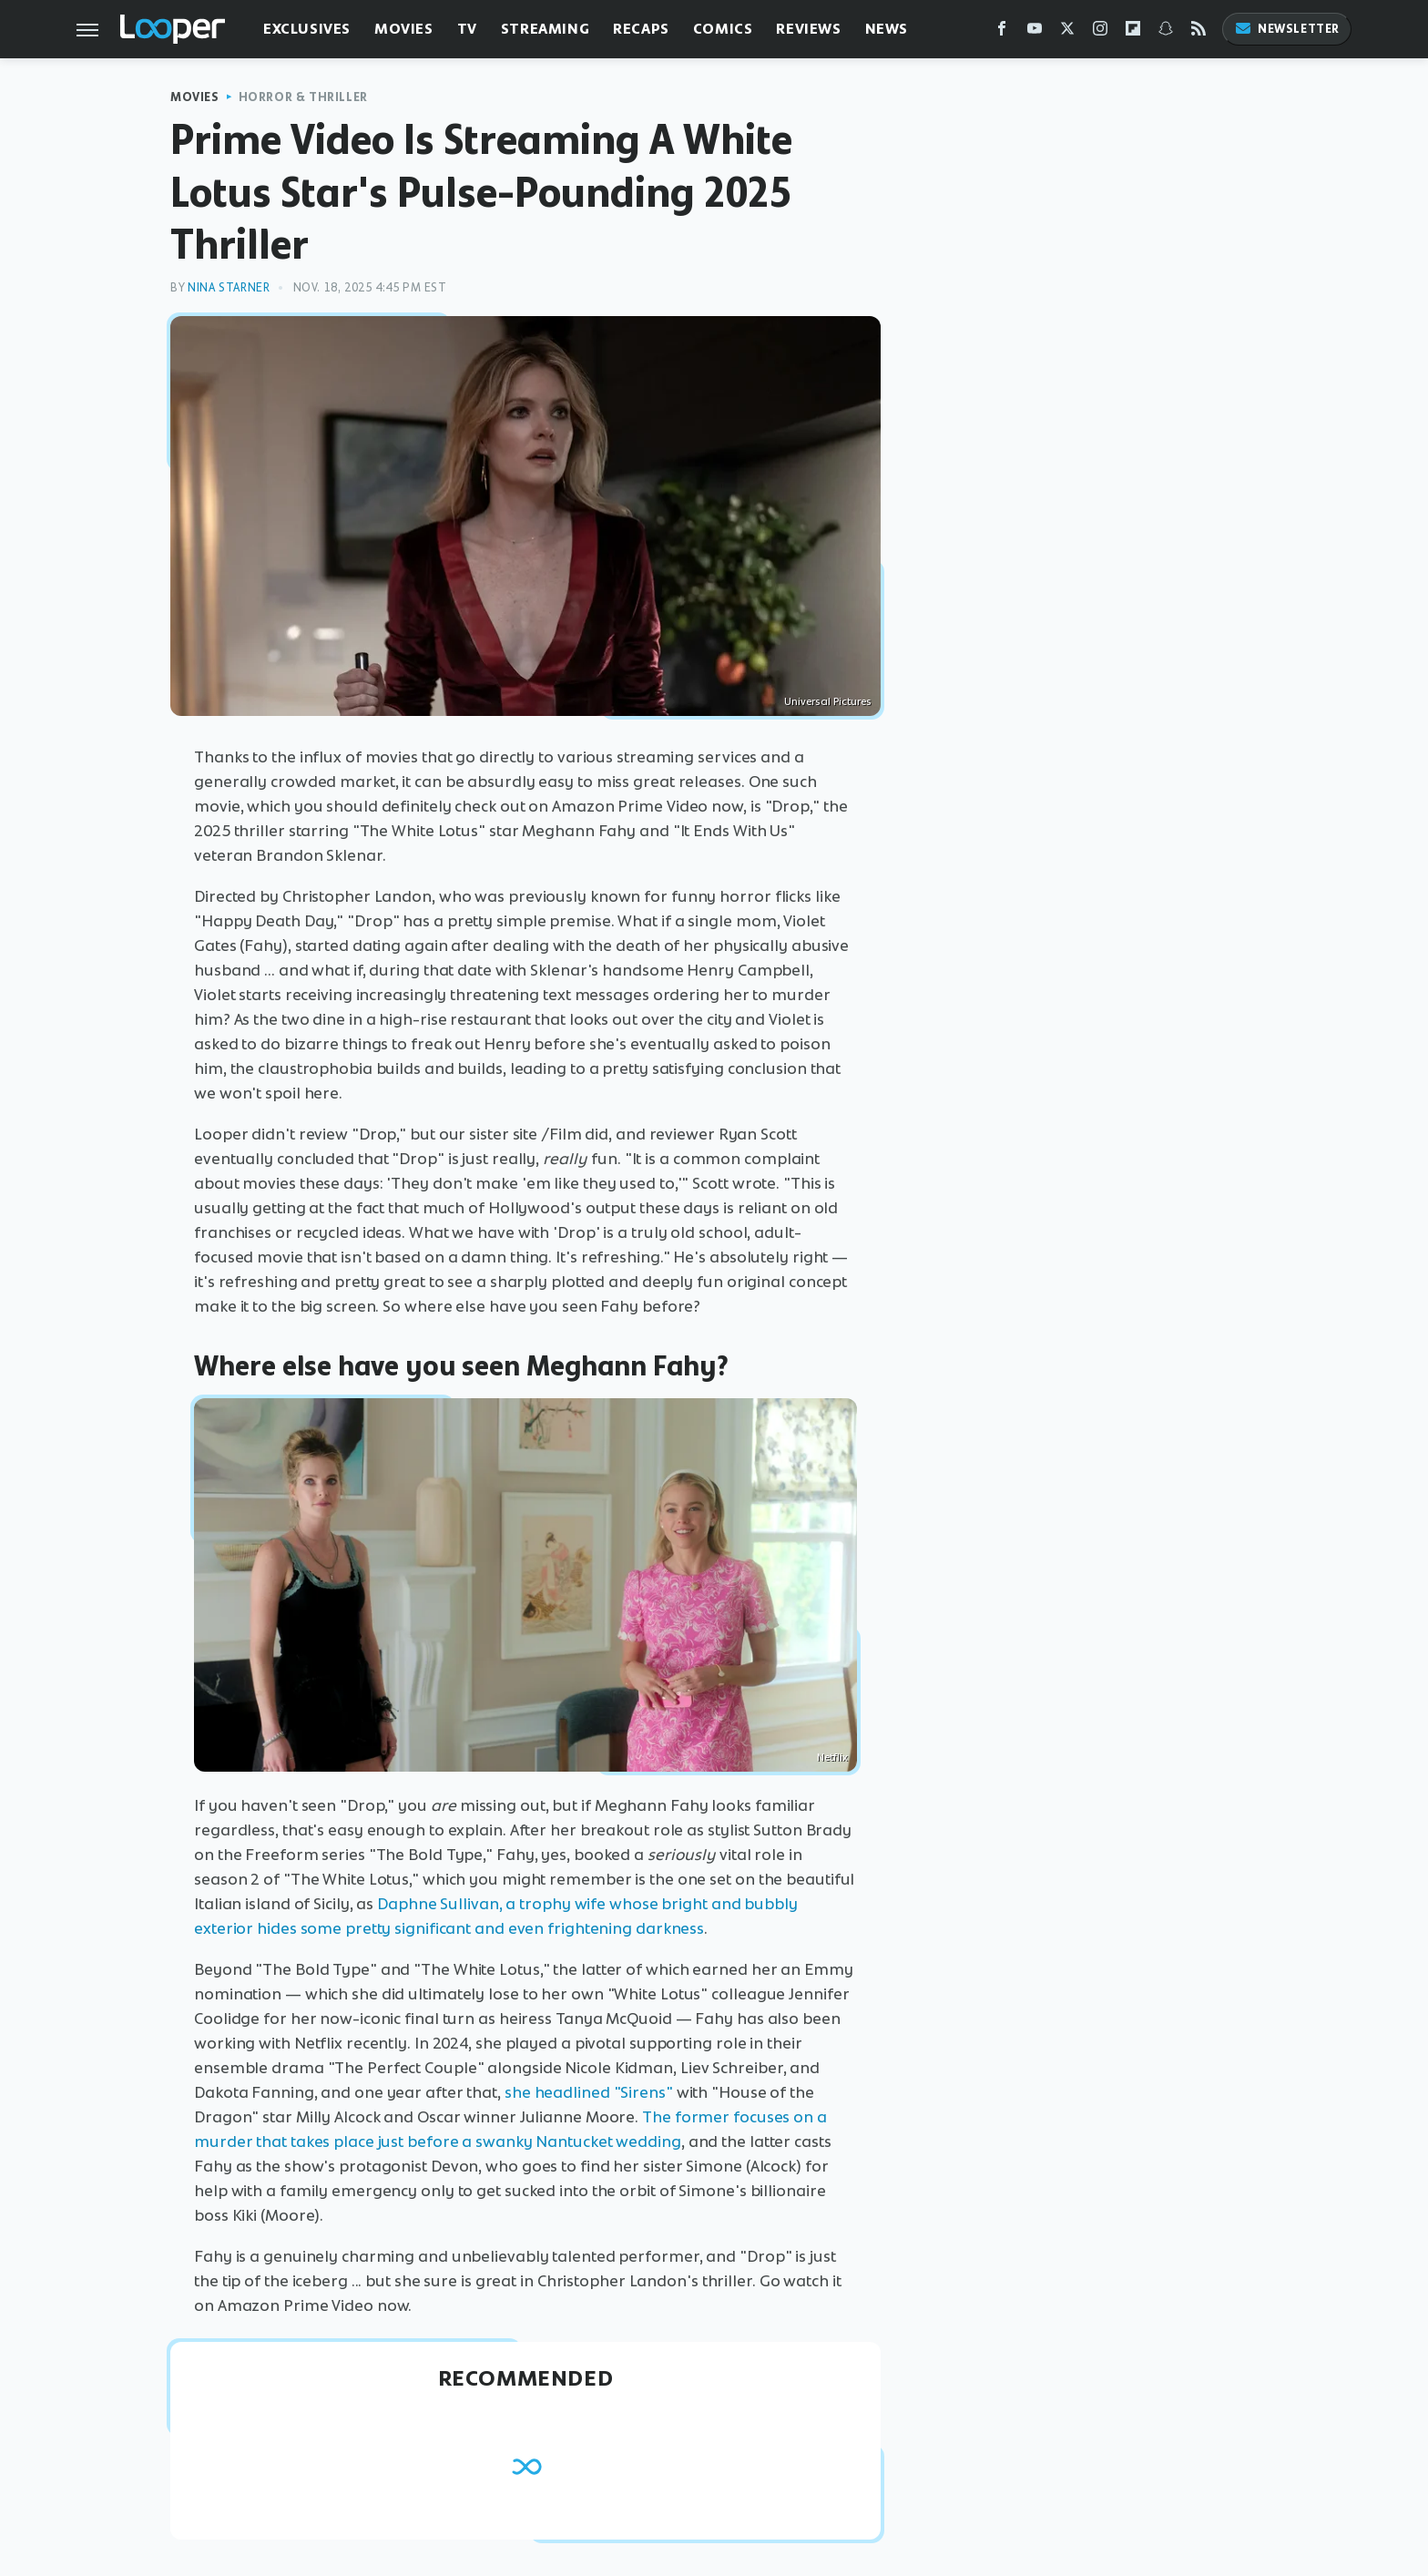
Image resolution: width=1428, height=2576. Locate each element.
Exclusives (307, 28)
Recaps (641, 28)
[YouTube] (1034, 32)
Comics (723, 28)
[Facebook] (1002, 32)
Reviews (808, 28)
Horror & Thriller (303, 97)
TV (467, 28)
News (886, 28)
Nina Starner (229, 287)
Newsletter (1287, 28)
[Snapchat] (1166, 32)
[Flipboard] (1133, 32)
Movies (404, 28)
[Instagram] (1100, 32)
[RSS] (1198, 32)
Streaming (545, 28)
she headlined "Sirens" (589, 2092)
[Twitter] (1067, 32)
